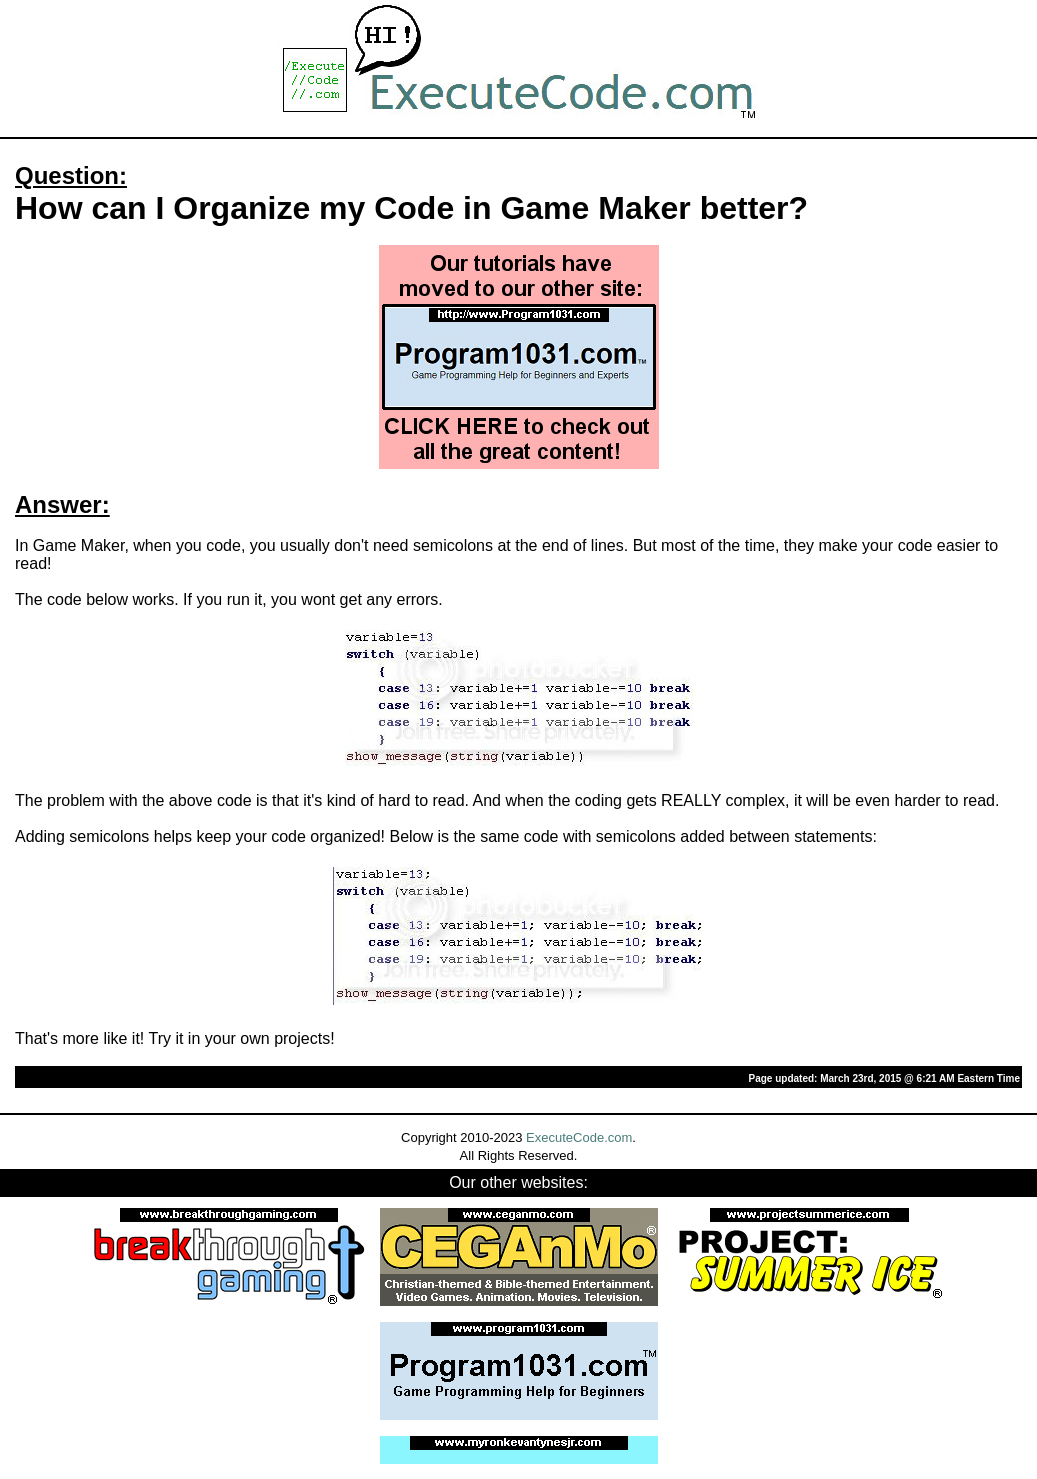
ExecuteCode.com (579, 1137)
